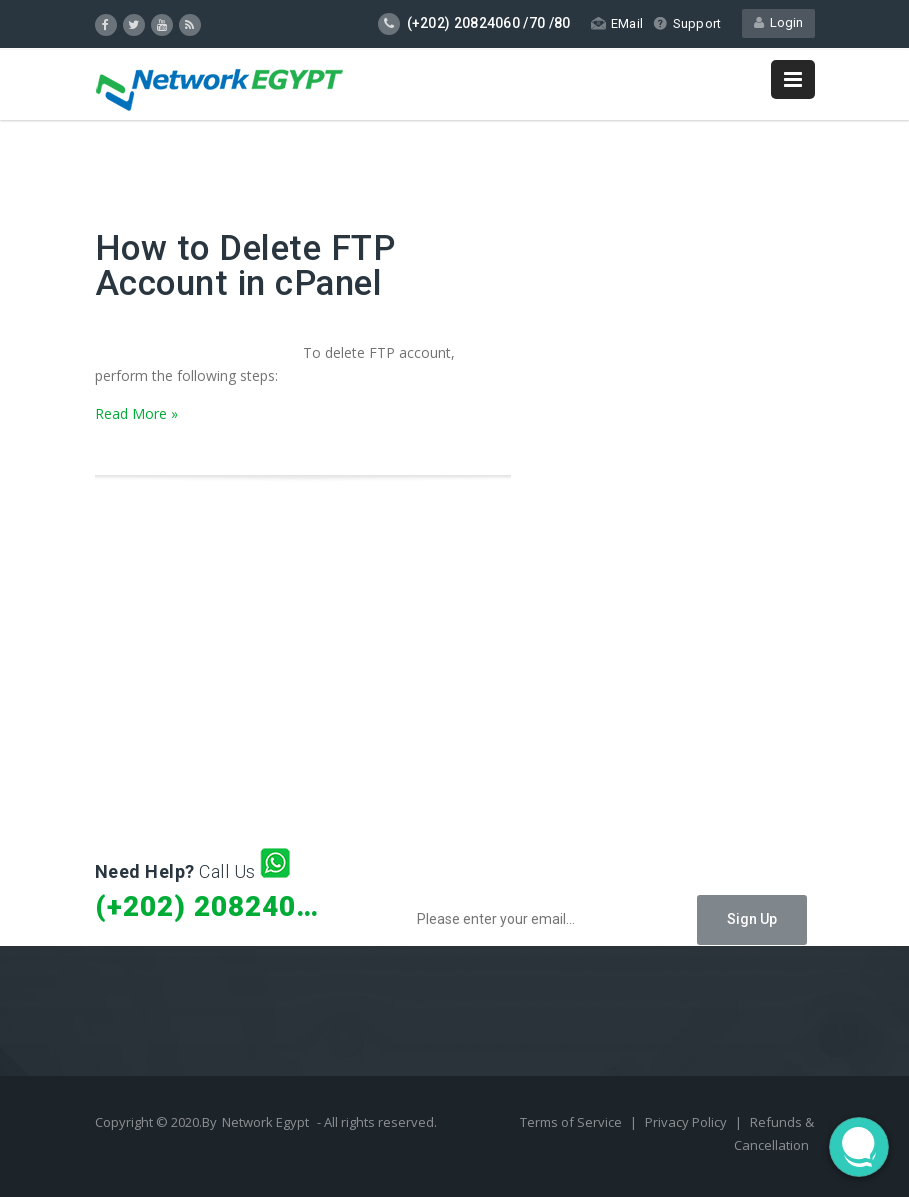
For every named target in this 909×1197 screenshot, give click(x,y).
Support (686, 23)
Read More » (136, 413)
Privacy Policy (687, 1122)
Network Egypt (265, 1122)
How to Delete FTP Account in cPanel (245, 266)
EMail (616, 23)
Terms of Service (572, 1122)
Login (778, 23)
